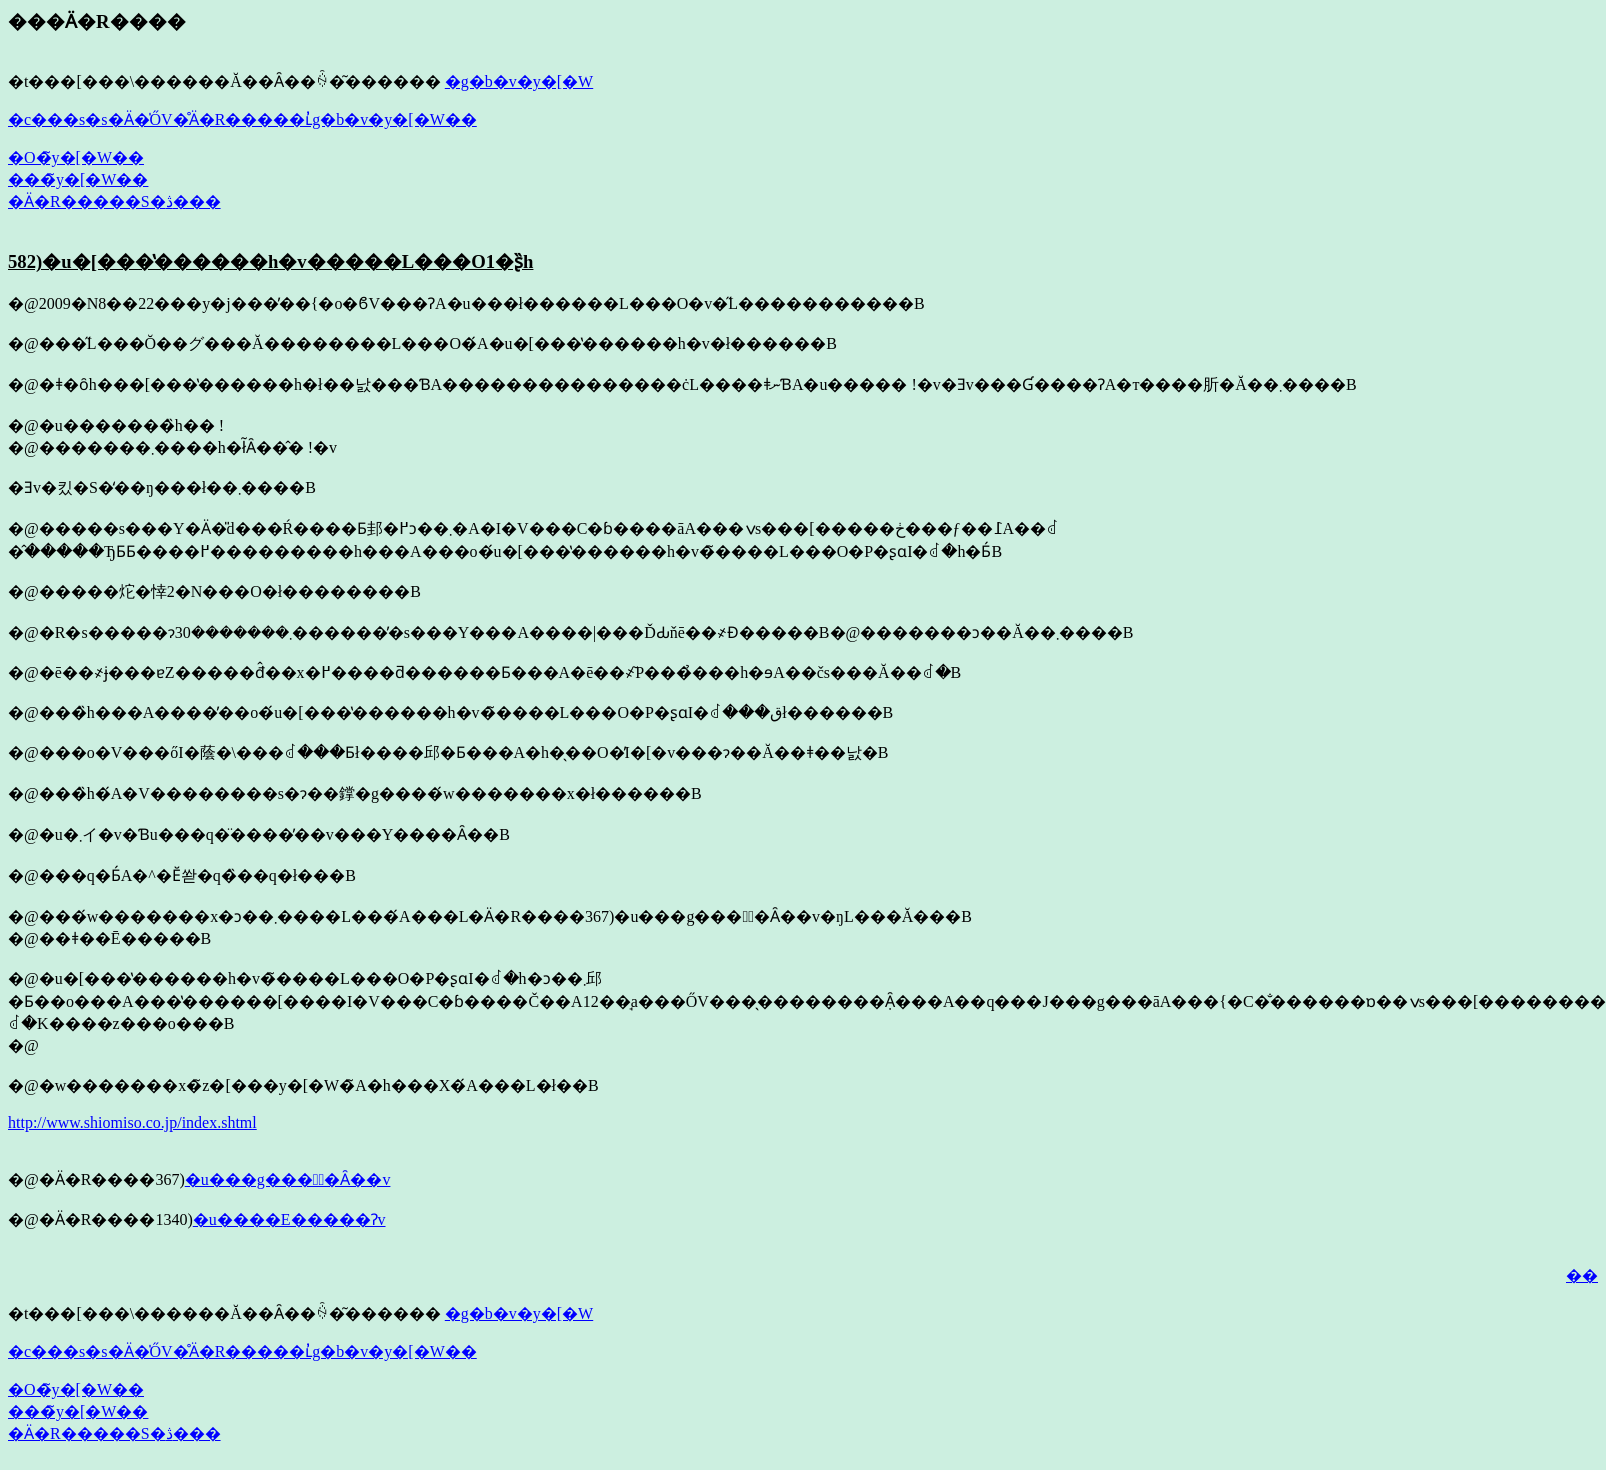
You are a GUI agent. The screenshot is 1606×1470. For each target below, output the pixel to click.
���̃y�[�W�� (78, 179)
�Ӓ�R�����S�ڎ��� (114, 201)
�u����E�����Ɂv (289, 1219)
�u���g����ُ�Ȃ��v (288, 1179)
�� (1582, 1275)
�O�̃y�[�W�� (76, 157)
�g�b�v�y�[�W (519, 81)
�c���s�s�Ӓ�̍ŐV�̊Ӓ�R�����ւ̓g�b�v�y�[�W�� (242, 119)
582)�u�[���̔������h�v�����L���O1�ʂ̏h (270, 261)
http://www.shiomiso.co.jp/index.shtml (132, 1122)
